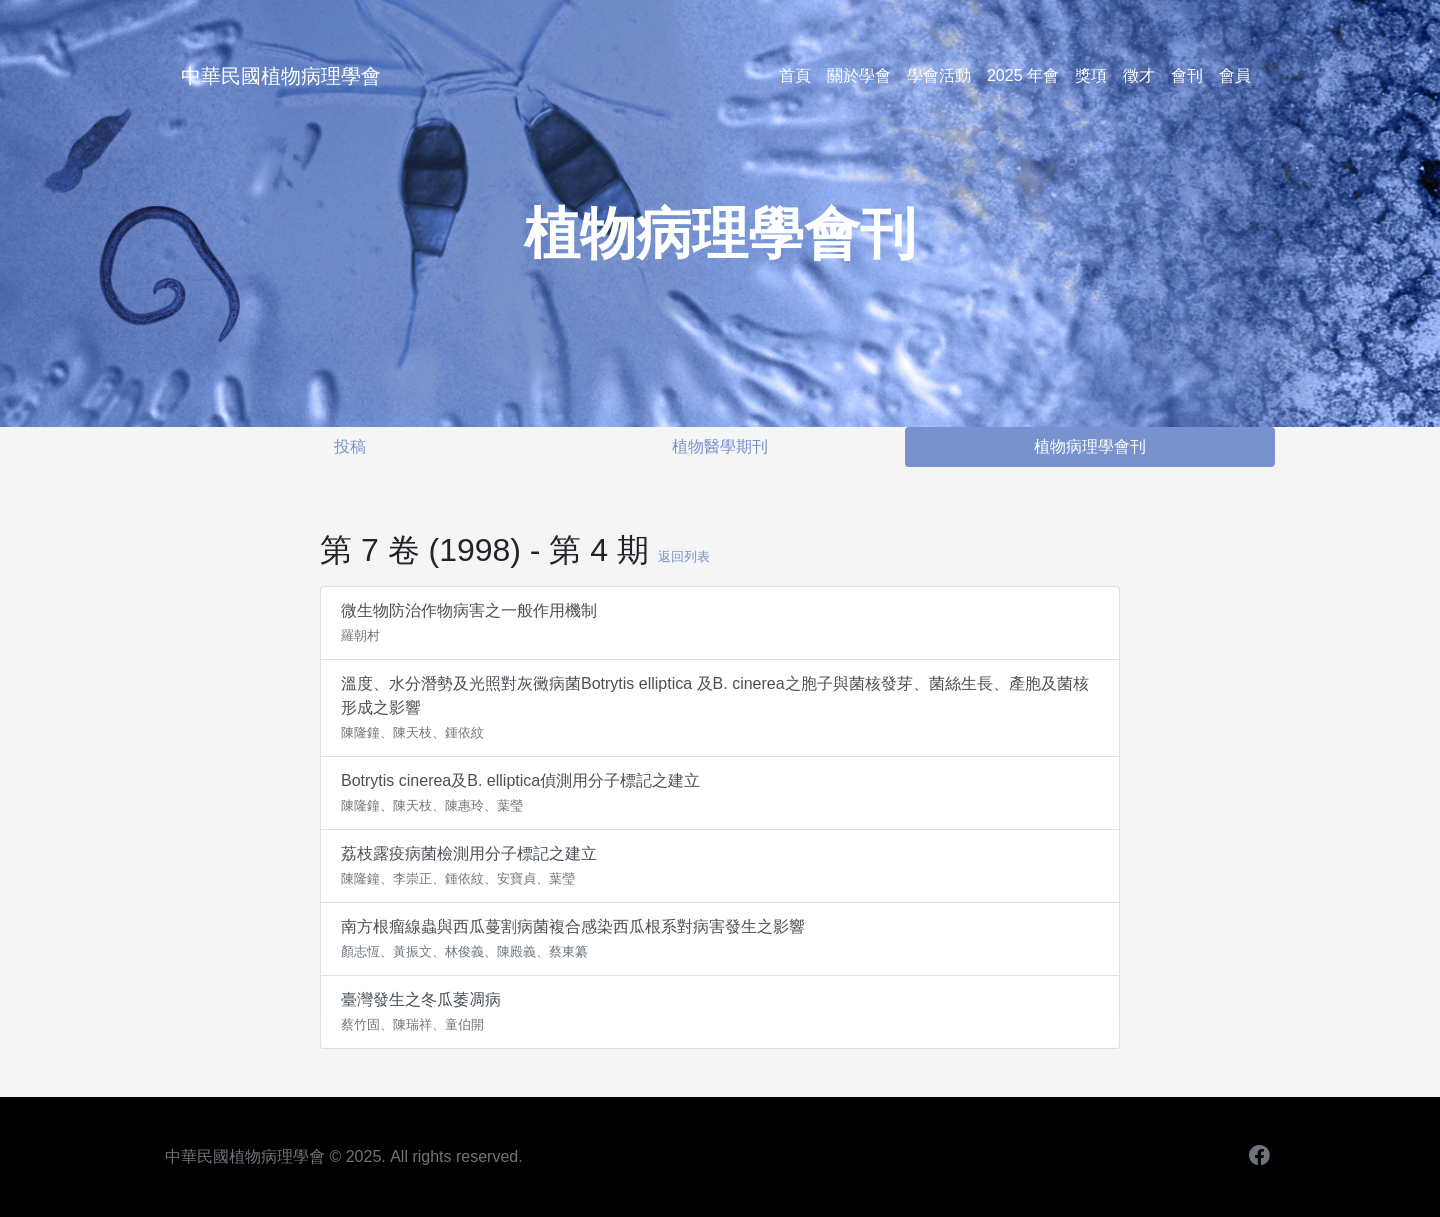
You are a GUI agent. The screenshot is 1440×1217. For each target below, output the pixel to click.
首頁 (795, 75)
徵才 (1139, 75)
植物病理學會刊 (1090, 446)
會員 (1235, 75)
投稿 (350, 446)
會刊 (1187, 75)
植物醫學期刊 (720, 446)
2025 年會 (1023, 75)
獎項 (1091, 75)
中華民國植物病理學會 (281, 76)
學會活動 (939, 75)
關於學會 (859, 75)
